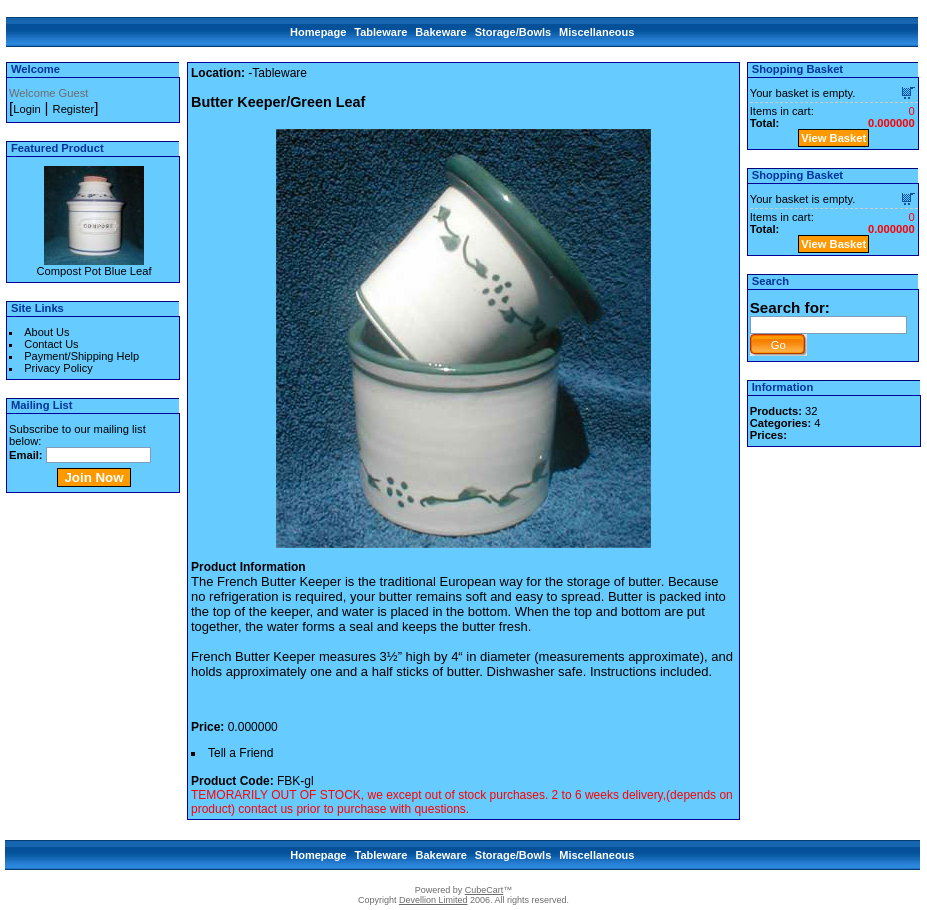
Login (26, 109)
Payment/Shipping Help (81, 356)
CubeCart (484, 890)
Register (74, 109)
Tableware (380, 32)
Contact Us (51, 344)
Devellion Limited (433, 900)
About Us (46, 332)
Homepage (318, 32)
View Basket (833, 138)
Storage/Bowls (513, 32)
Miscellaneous (596, 32)
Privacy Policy (58, 368)
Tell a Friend (240, 753)
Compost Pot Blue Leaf (93, 271)
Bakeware (440, 32)
